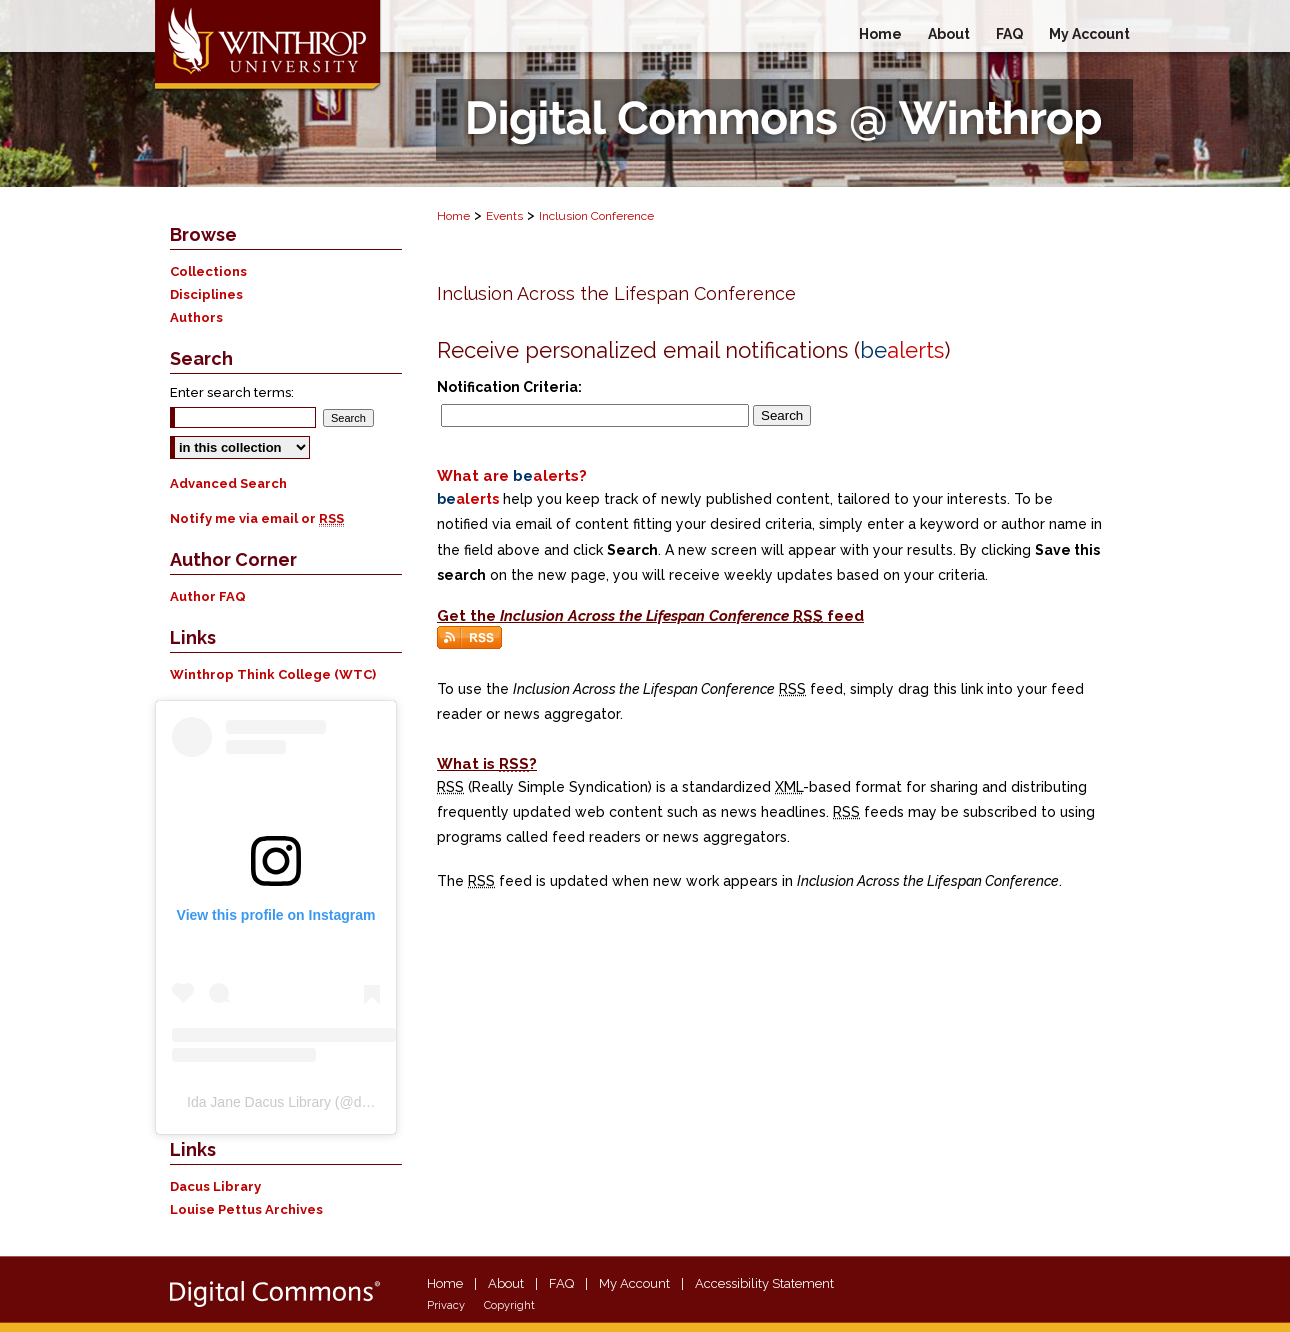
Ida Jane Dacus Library (259, 1102)
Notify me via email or (257, 518)
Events (504, 216)
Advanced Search (228, 483)
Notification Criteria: (509, 387)
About (506, 1283)
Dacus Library (215, 1186)
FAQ (561, 1283)
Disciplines (206, 294)
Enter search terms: (232, 392)
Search (782, 415)
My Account (634, 1283)
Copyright (509, 1305)
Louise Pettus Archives (246, 1209)
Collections (208, 271)
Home (453, 216)
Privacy (446, 1305)
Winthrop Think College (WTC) (273, 674)
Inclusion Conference (596, 216)
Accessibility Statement (764, 1283)
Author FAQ (208, 596)
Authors (196, 317)
